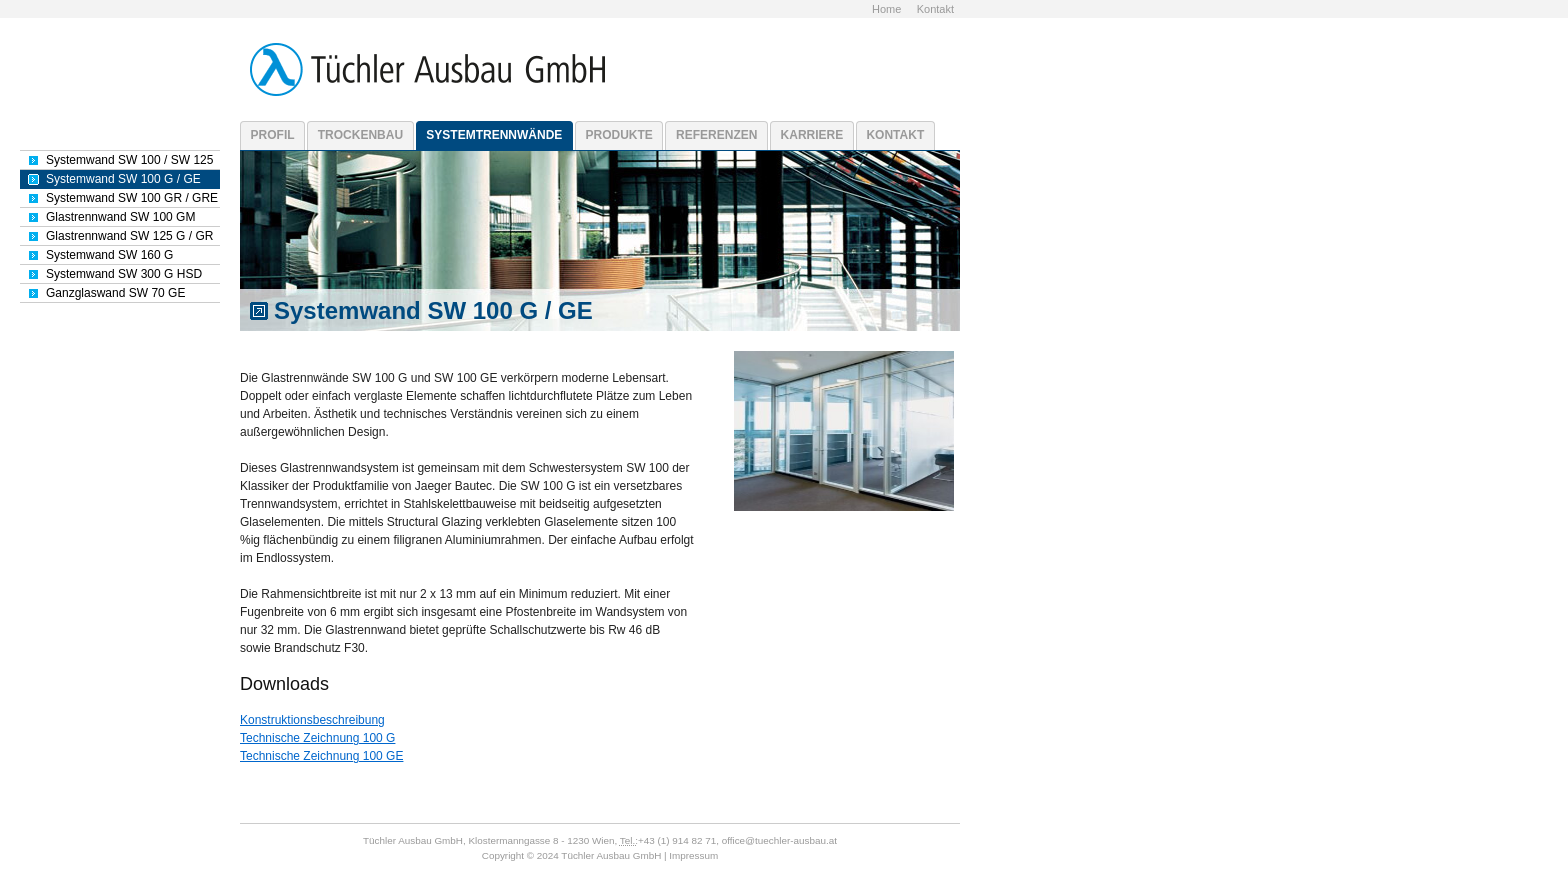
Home (886, 9)
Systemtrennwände (494, 135)
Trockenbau (360, 135)
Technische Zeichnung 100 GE (321, 756)
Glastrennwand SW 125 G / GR (129, 236)
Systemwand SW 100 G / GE (123, 179)
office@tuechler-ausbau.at (779, 840)
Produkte (619, 135)
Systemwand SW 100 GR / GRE (132, 198)
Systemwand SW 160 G (109, 255)
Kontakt (935, 9)
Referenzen (716, 135)
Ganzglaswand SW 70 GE (115, 293)
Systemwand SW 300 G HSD (124, 274)
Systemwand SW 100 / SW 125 (129, 160)
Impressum (693, 855)
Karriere (812, 135)
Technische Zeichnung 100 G (317, 738)
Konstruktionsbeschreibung (312, 720)
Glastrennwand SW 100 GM (120, 217)
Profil (273, 135)
